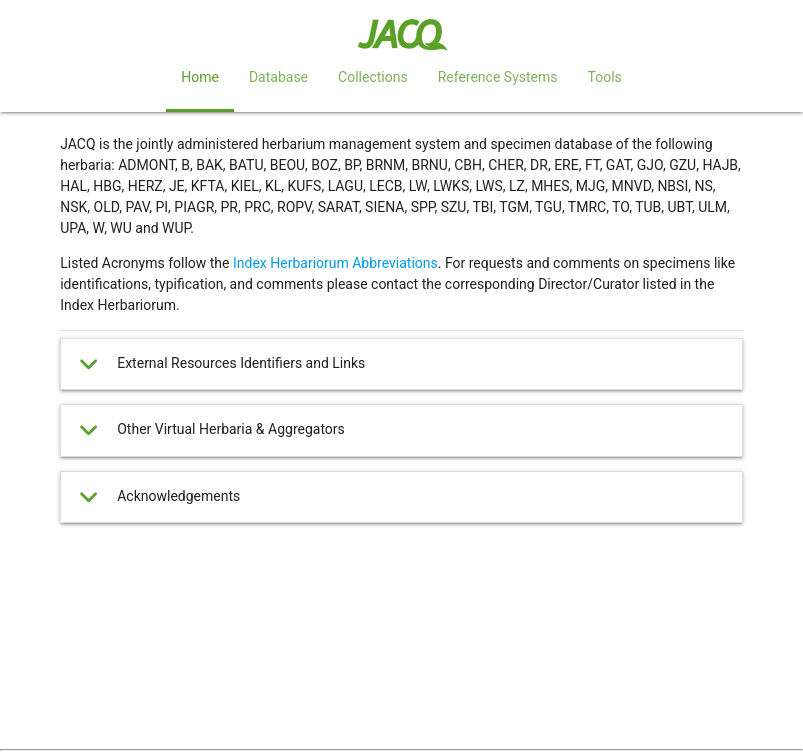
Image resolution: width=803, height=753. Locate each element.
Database (278, 77)
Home (200, 77)
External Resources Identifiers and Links (220, 364)
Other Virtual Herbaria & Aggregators (210, 430)
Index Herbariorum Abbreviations (335, 263)
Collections (373, 77)
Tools (604, 77)
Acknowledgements (157, 497)
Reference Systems (498, 77)
